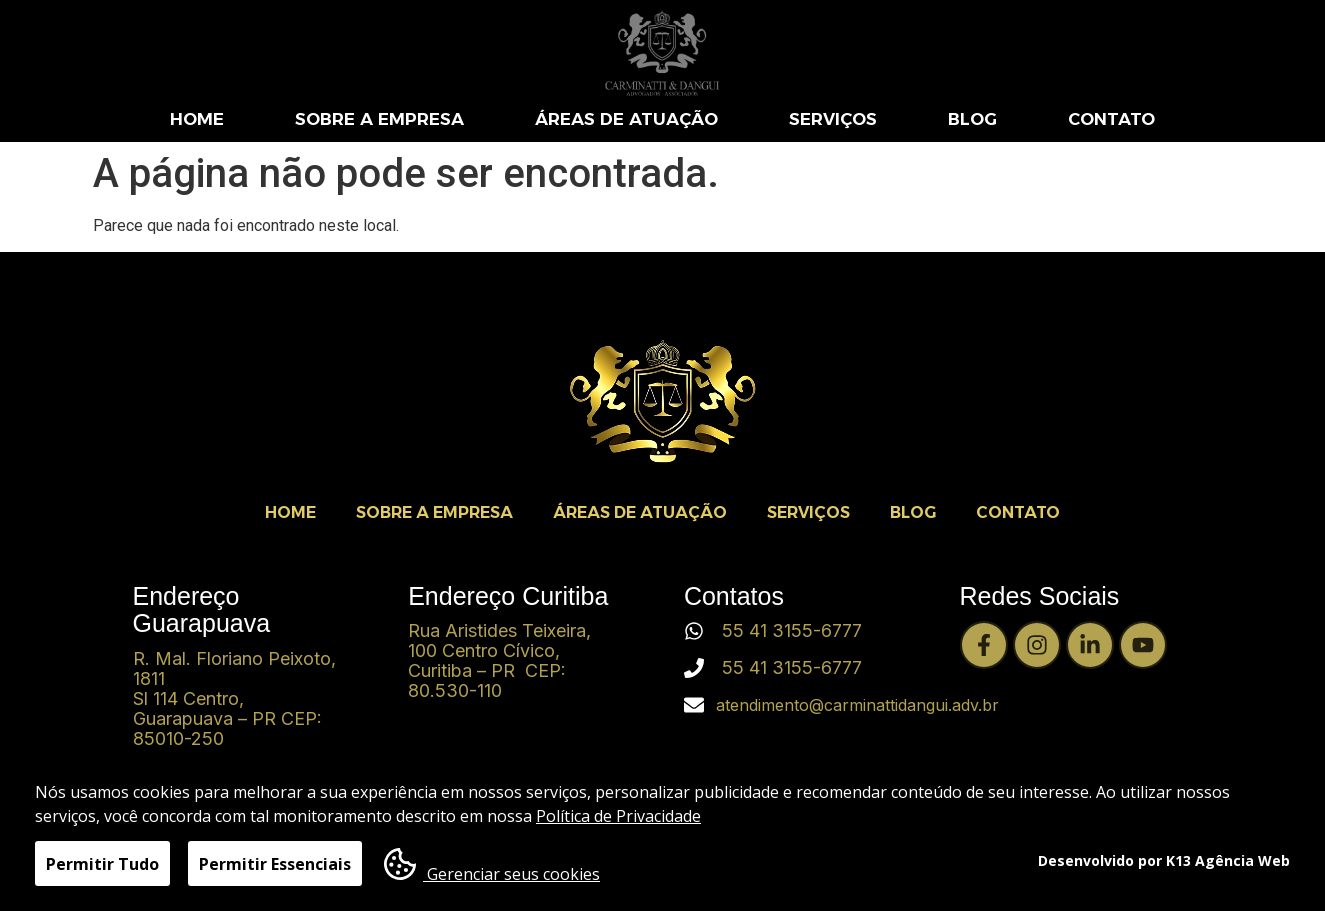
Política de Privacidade (618, 818)
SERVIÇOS (833, 119)
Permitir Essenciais (275, 866)
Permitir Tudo (102, 866)
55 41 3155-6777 (792, 630)
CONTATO (1111, 119)
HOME (197, 119)
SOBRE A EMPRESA (379, 119)
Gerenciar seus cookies (492, 867)
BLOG (972, 119)
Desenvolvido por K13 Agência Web (1164, 861)
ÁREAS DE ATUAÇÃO (626, 119)
